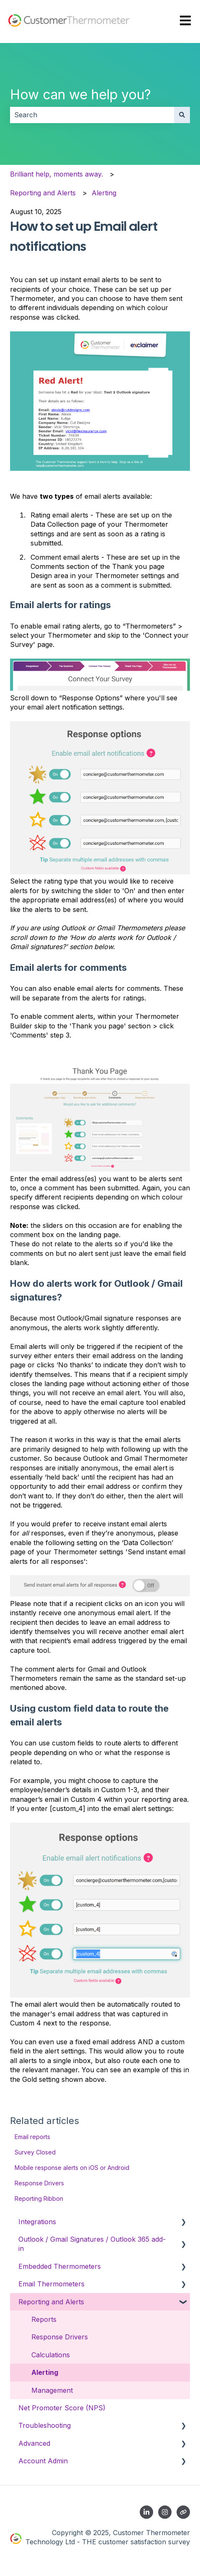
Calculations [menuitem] (50, 2355)
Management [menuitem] (52, 2390)
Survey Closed (35, 2152)
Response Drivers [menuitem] (59, 2337)
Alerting (104, 193)
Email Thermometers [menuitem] (51, 2284)
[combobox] (92, 115)
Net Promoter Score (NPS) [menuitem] (61, 2408)
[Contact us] (183, 2512)
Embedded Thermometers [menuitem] (59, 2266)
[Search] (182, 115)
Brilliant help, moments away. (56, 174)
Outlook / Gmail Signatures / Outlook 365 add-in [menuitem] (92, 2244)
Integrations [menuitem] (37, 2221)
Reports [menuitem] (43, 2319)
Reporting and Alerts (43, 193)
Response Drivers (39, 2183)
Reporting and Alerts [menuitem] (51, 2302)
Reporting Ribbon (39, 2198)
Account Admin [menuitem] (43, 2461)
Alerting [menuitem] (44, 2372)
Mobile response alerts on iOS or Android (72, 2167)
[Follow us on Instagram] (165, 2512)
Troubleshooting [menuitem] (44, 2425)
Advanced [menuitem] (34, 2443)
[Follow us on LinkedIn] (146, 2512)
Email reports (32, 2136)
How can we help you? (80, 94)
